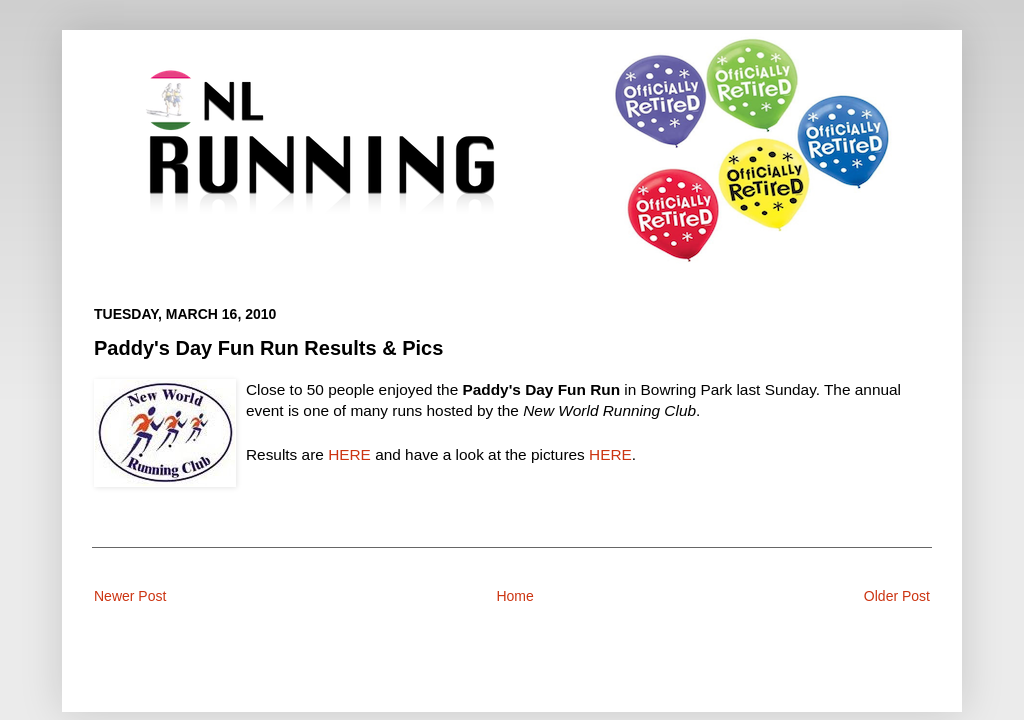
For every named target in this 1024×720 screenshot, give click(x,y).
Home (514, 596)
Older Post (897, 596)
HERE (349, 454)
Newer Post (130, 596)
